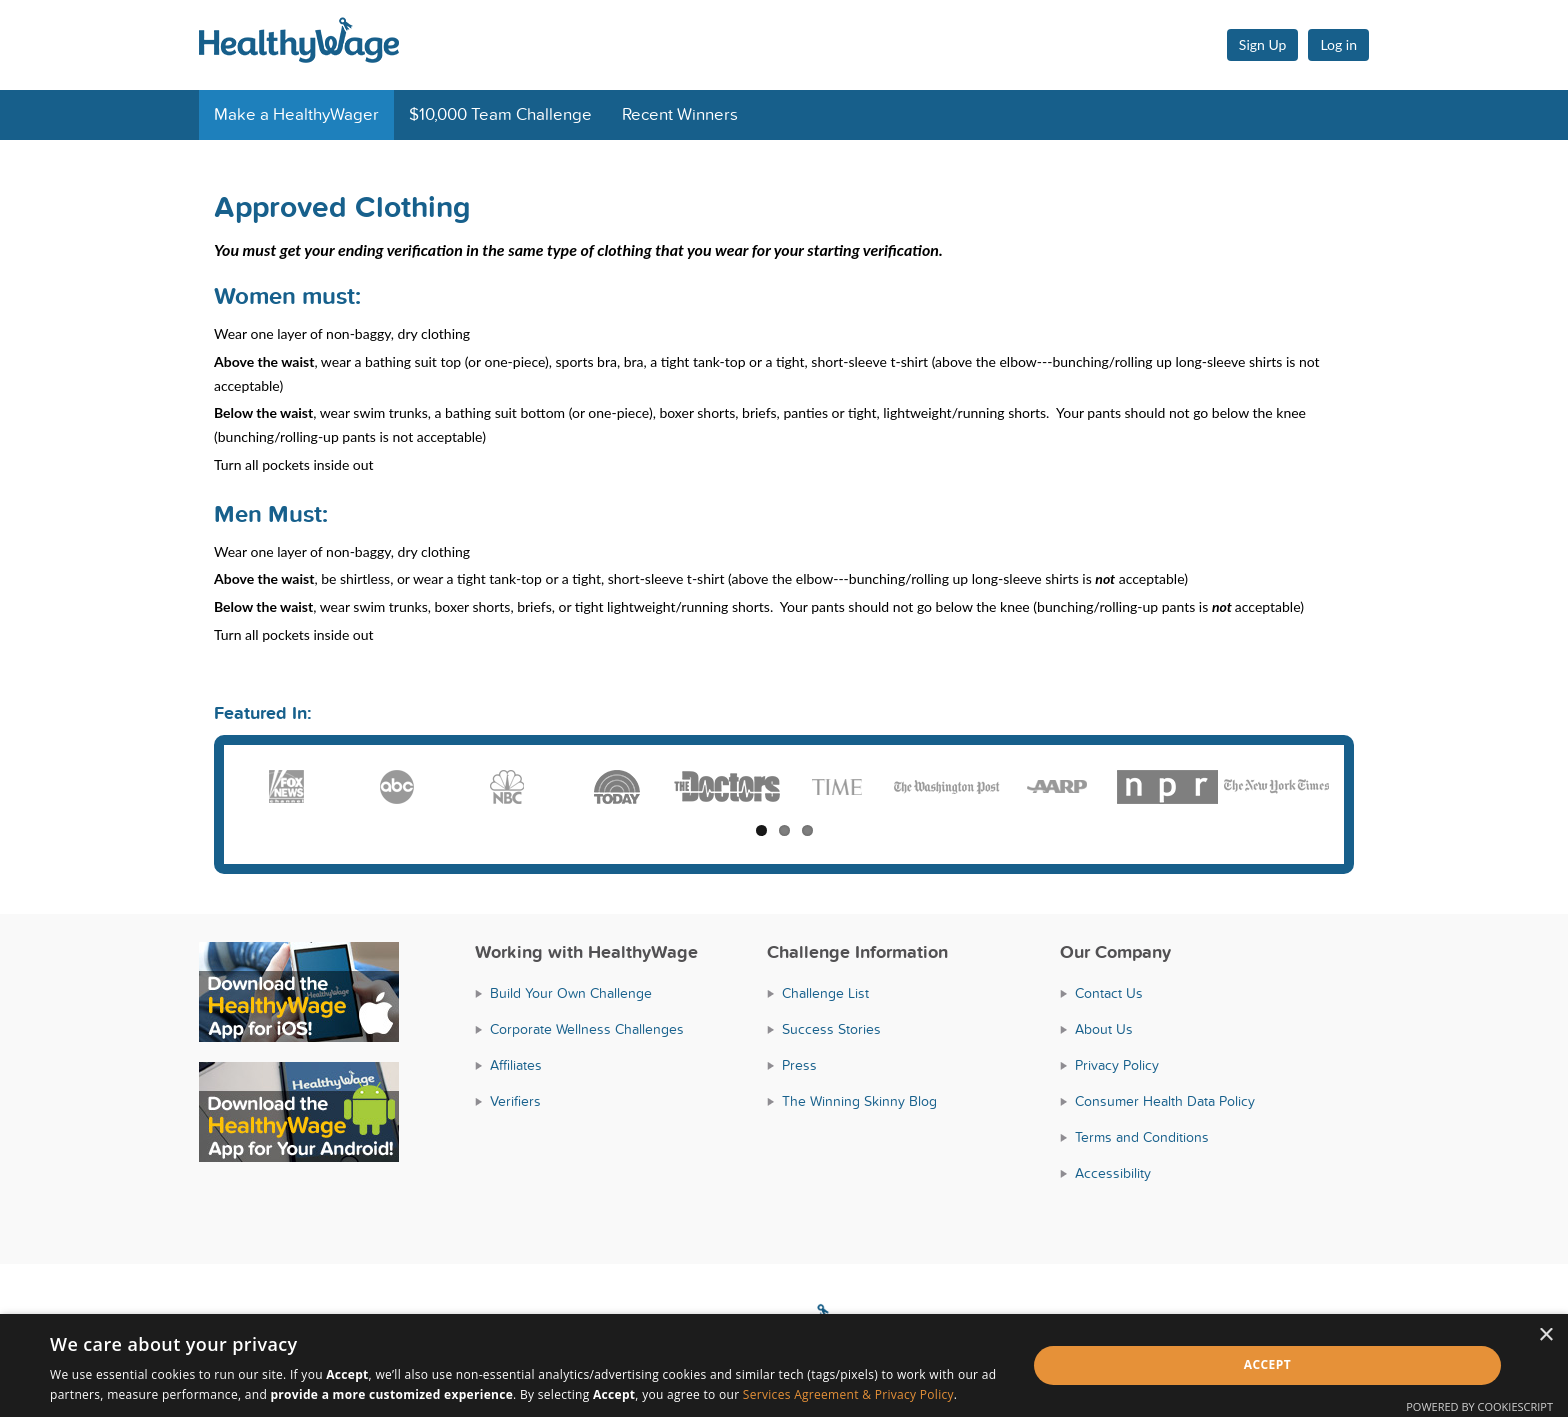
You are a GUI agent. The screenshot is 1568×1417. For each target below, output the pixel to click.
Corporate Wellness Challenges (587, 1029)
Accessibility (1113, 1173)
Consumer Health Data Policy (1165, 1101)
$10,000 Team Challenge (500, 115)
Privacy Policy (1117, 1065)
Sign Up (1263, 44)
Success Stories (831, 1029)
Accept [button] (1267, 1364)
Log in (1338, 44)
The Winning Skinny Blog (859, 1101)
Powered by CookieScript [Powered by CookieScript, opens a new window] (1479, 1406)
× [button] (1545, 1335)
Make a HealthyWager (296, 115)
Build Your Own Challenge (571, 993)
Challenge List (825, 993)
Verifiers (515, 1101)
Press (799, 1065)
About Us (1104, 1029)
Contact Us (1109, 993)
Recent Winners (680, 115)
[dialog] (784, 1365)
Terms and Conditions (1142, 1137)
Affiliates (516, 1065)
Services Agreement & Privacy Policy (848, 1394)
